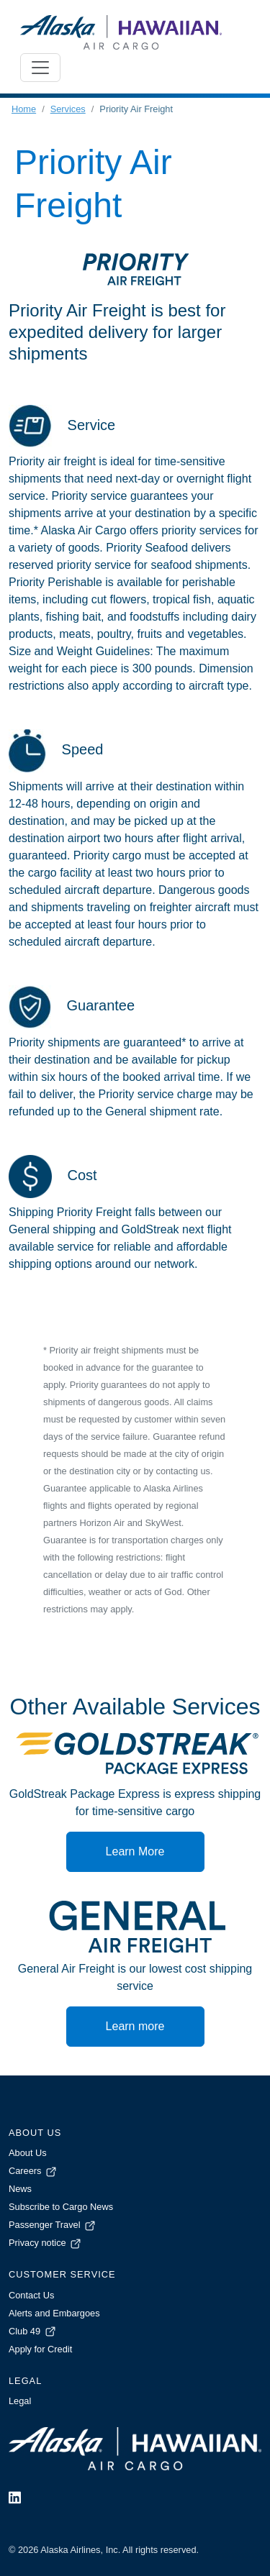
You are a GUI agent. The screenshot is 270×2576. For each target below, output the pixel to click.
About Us (28, 2152)
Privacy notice (46, 2242)
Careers (33, 2170)
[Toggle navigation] (40, 67)
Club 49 (33, 2331)
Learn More (135, 1851)
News (20, 2188)
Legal (20, 2400)
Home (24, 109)
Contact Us (31, 2295)
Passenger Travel (53, 2224)
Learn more (135, 2026)
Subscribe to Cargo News (61, 2206)
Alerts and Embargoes (54, 2313)
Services (68, 109)
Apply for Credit (40, 2349)
